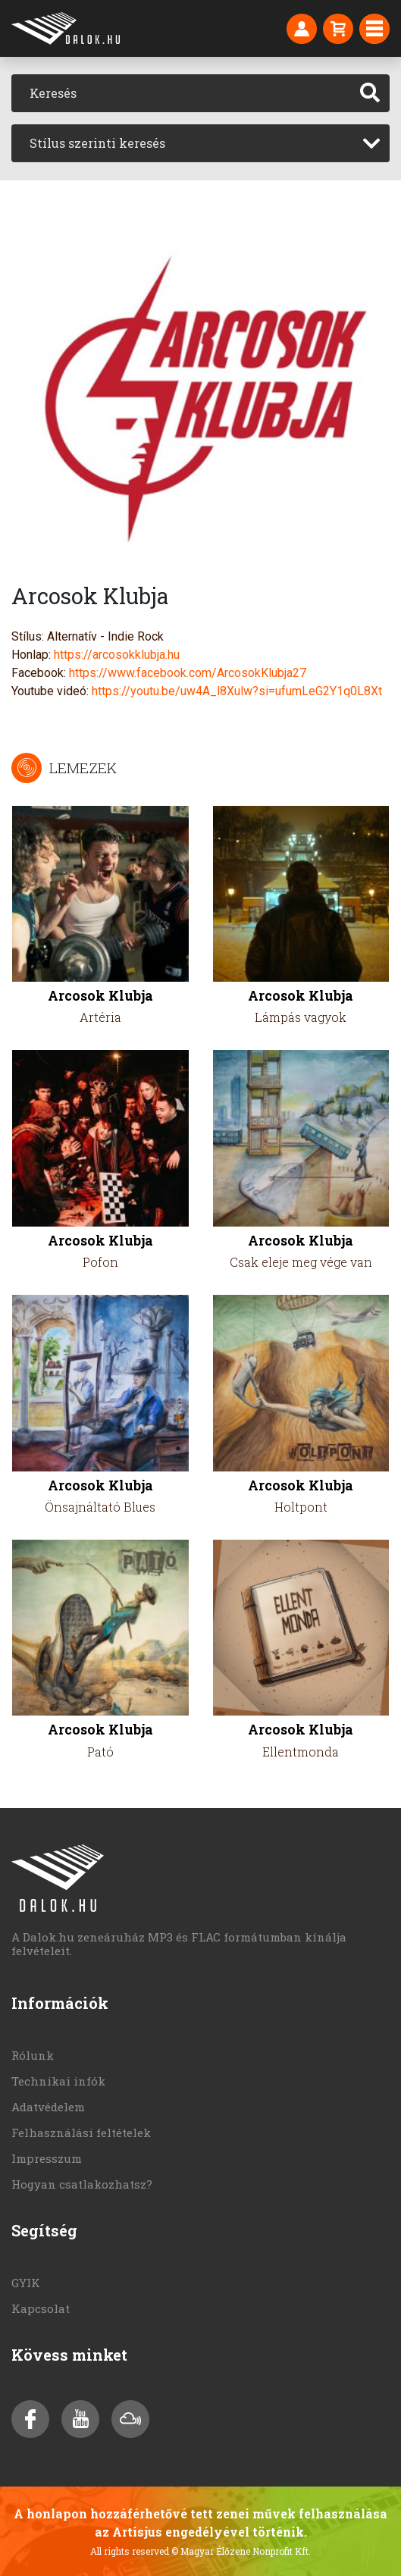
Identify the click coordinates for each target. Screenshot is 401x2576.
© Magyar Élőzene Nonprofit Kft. (241, 2551)
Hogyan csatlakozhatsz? (81, 2184)
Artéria (100, 1017)
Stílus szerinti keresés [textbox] (97, 143)
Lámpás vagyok (300, 1017)
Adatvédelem (48, 2106)
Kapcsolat (40, 2308)
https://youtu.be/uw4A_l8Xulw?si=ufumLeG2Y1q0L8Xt (237, 691)
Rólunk (32, 2055)
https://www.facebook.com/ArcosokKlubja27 (187, 673)
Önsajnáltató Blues (100, 1507)
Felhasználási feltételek (81, 2132)
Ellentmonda (300, 1752)
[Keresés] (181, 93)
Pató (100, 1752)
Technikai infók (58, 2081)
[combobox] (200, 143)
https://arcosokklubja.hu (117, 654)
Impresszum (46, 2158)
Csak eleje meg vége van (301, 1262)
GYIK (25, 2282)
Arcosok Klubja (100, 995)
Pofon (100, 1262)
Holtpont (300, 1507)
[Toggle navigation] (374, 29)
